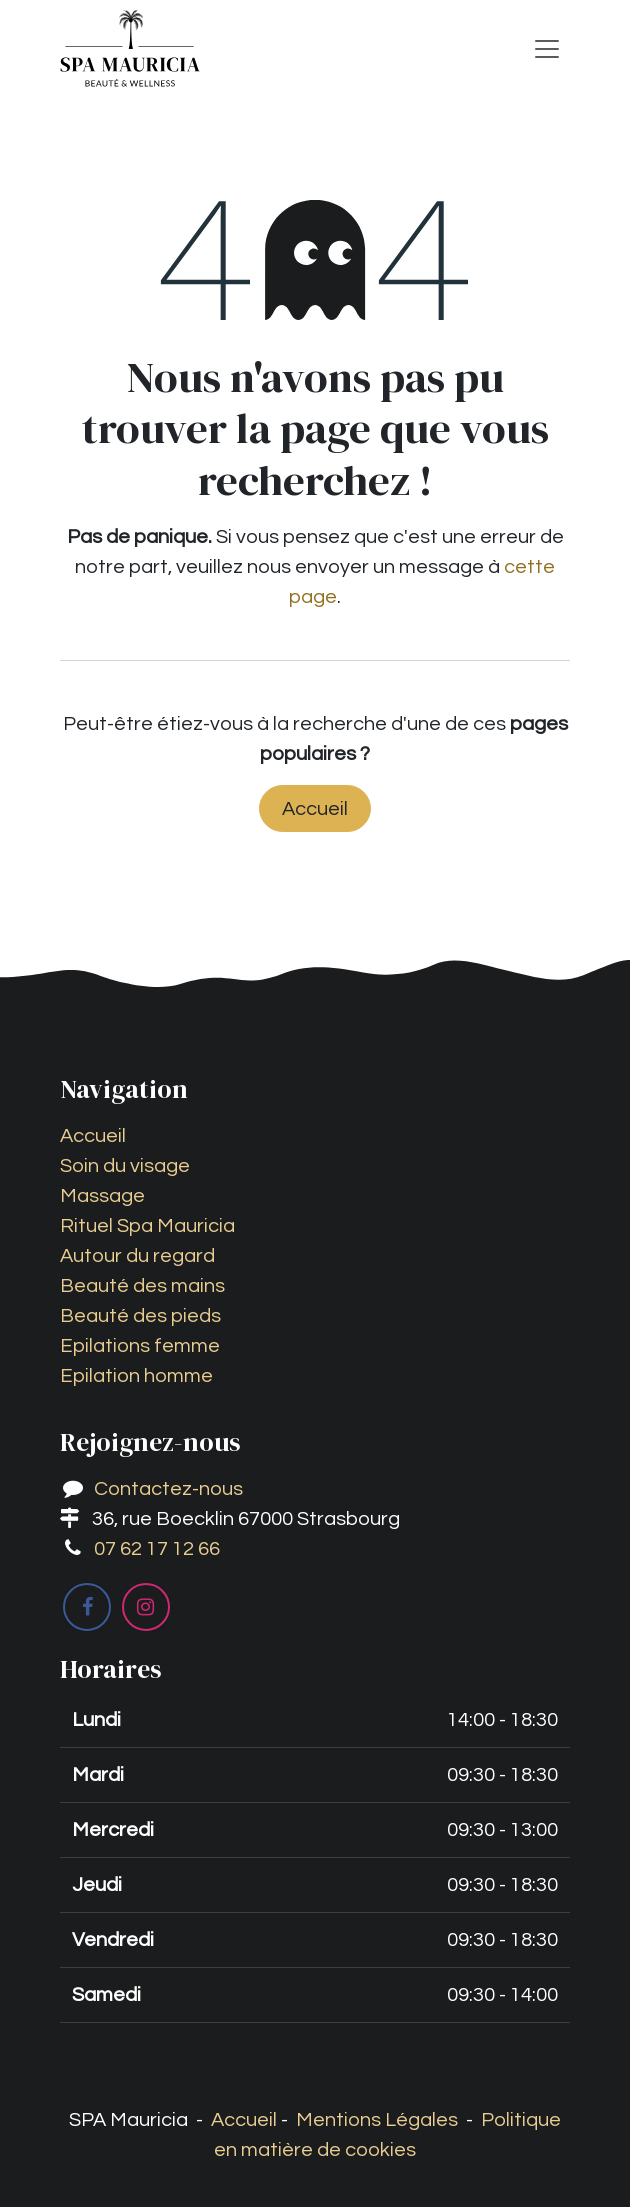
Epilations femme (140, 1346)
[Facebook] (87, 1607)
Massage (102, 1196)
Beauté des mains (142, 1286)
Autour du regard (137, 1256)
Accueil (315, 809)
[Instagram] (146, 1607)
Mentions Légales (377, 2120)
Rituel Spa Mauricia (147, 1226)
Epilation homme (136, 1376)
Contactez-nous (168, 1489)
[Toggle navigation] (547, 48)
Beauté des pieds (140, 1316)
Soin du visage (125, 1166)
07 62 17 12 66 (157, 1549)
